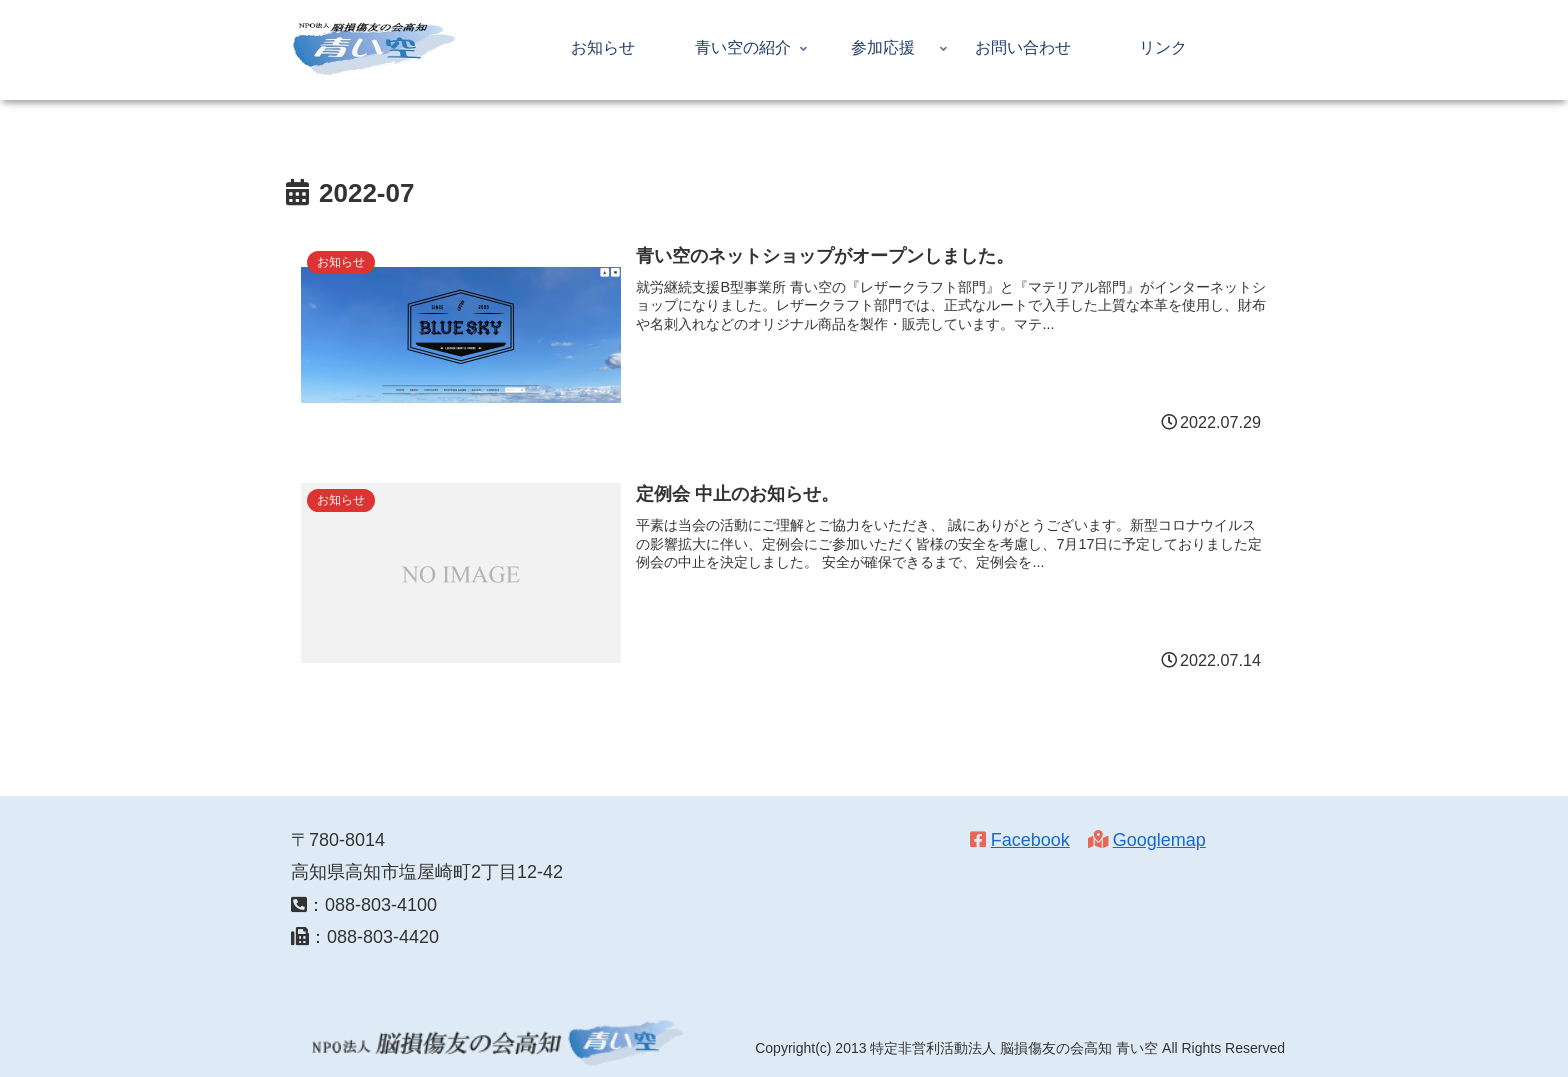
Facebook (1030, 840)
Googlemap (1159, 840)
